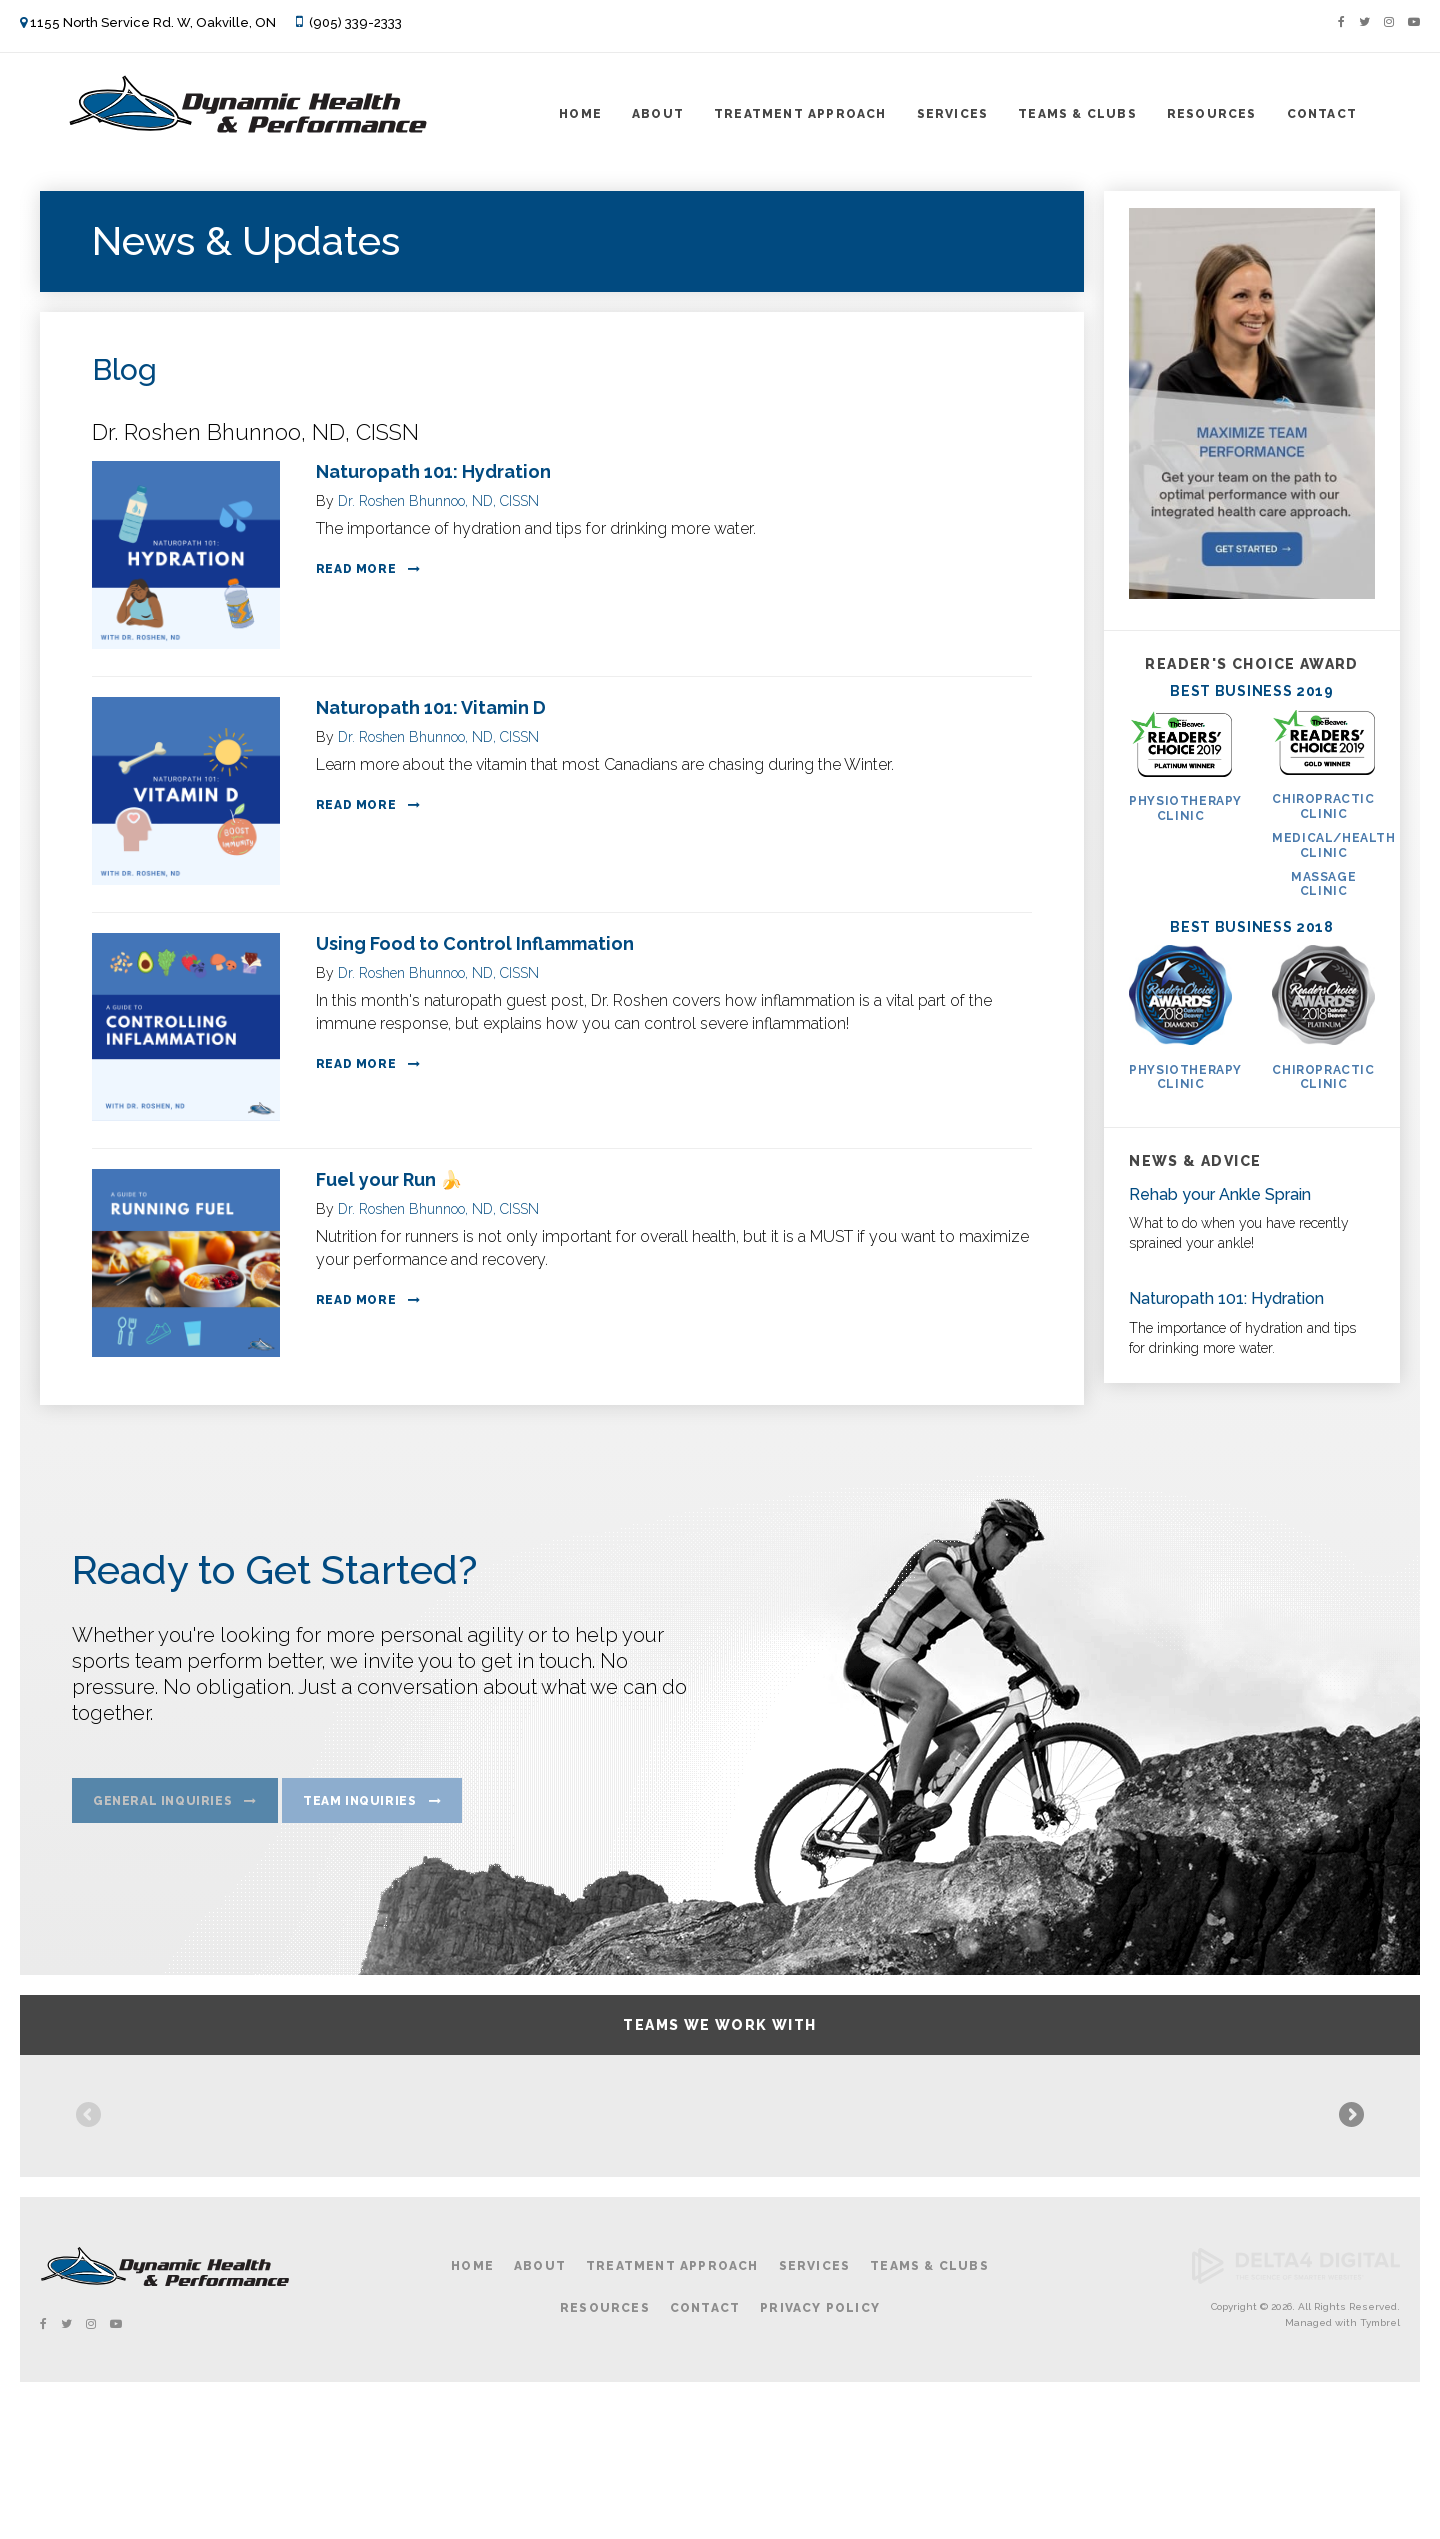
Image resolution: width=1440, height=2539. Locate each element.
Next (1350, 2186)
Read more (356, 569)
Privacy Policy (820, 2444)
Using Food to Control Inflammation (475, 943)
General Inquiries (162, 1806)
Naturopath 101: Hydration (433, 471)
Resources (1212, 114)
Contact (1322, 114)
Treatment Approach (800, 114)
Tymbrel (1380, 2459)
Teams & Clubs (1077, 114)
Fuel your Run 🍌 (389, 1179)
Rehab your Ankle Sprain (1220, 1194)
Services (953, 114)
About (658, 114)
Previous (90, 2186)
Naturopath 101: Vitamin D (431, 707)
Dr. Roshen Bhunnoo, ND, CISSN (438, 501)
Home (580, 114)
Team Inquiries (359, 1806)
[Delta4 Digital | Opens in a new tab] (1296, 2417)
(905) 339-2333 (355, 22)
